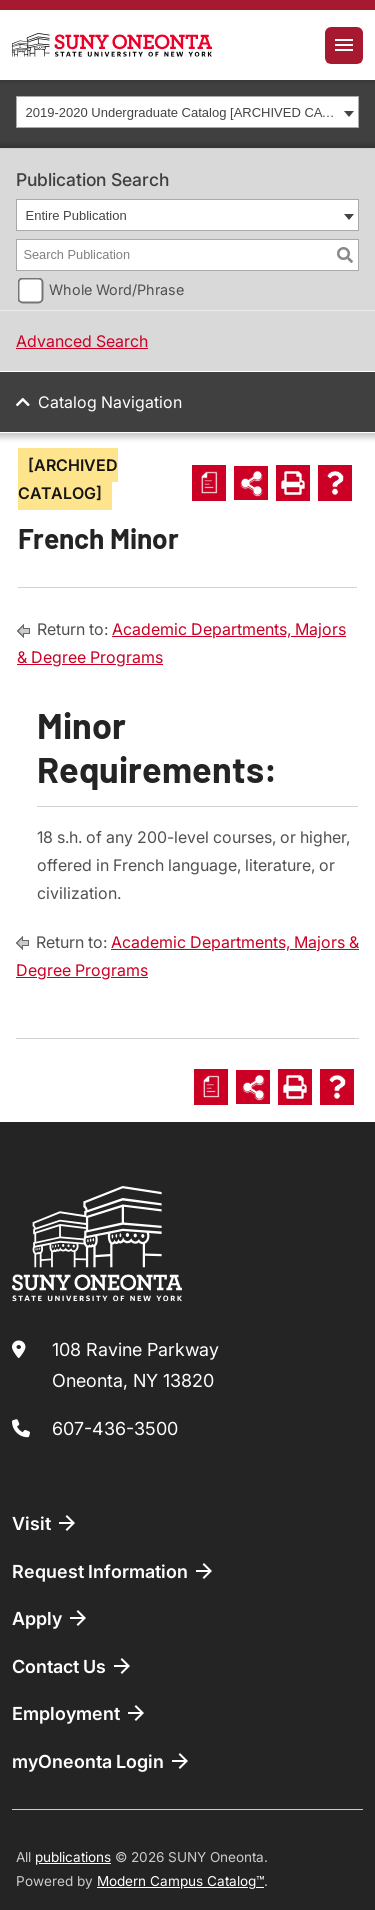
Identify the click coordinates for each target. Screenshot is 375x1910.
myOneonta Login (102, 1761)
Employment (80, 1713)
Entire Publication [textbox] (76, 215)
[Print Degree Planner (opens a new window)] (209, 483)
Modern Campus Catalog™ (180, 1881)
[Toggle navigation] (344, 45)
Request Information (114, 1571)
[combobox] (187, 112)
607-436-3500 (115, 1428)
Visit (45, 1523)
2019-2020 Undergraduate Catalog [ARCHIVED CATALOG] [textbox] (182, 112)
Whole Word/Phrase (116, 289)
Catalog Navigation (110, 402)
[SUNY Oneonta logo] (112, 45)
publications (73, 1857)
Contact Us (73, 1666)
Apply (51, 1618)
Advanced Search (82, 341)
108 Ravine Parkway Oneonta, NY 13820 (135, 1365)
